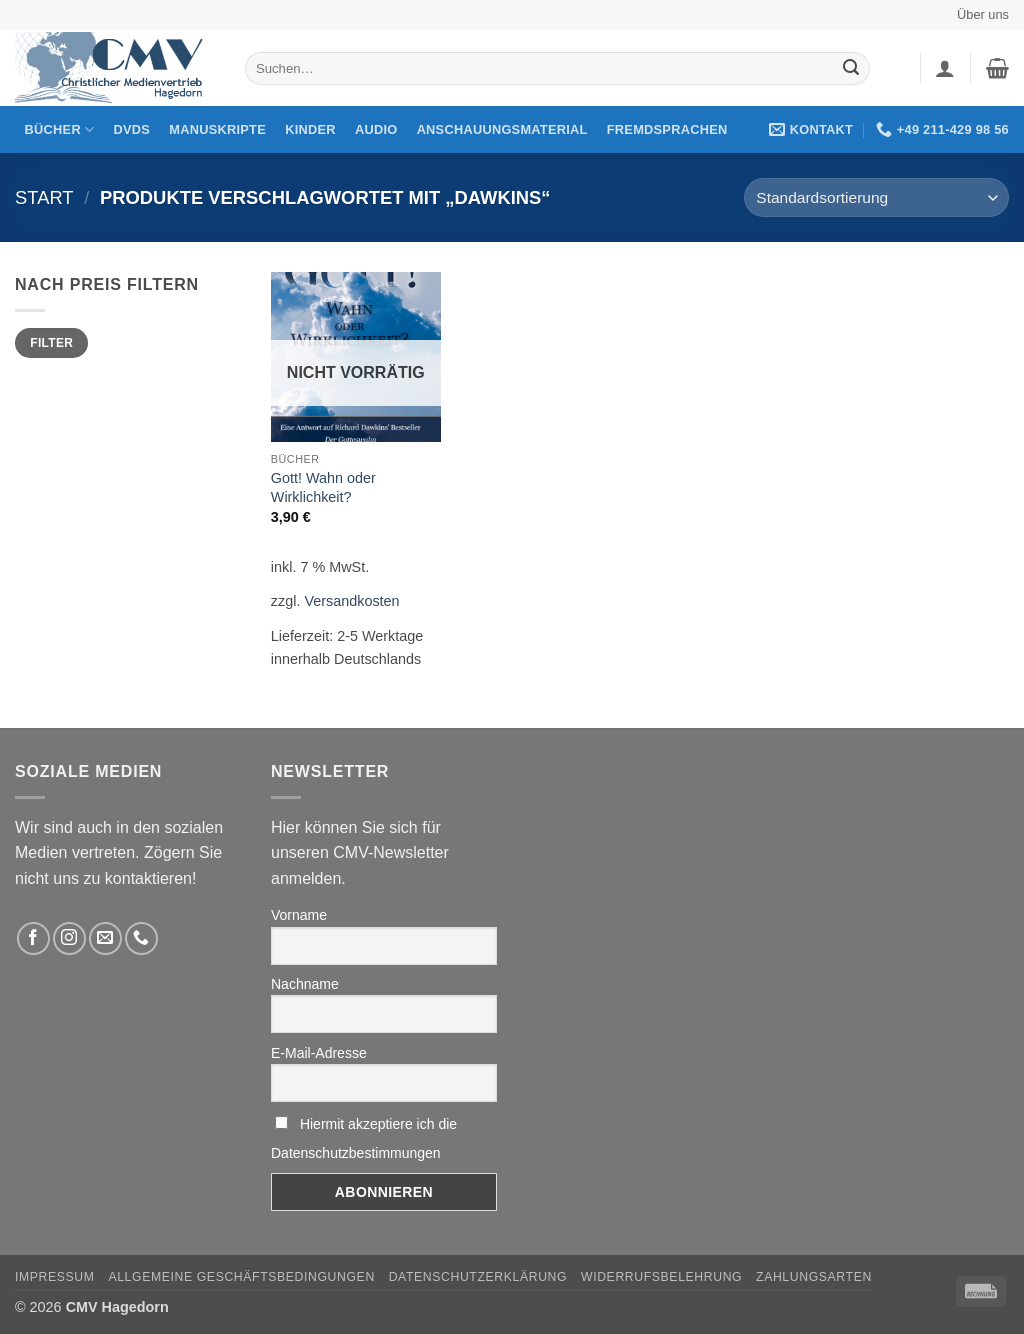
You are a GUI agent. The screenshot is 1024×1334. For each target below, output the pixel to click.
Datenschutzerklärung (478, 1277)
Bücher (60, 129)
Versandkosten (351, 601)
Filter (51, 343)
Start (44, 197)
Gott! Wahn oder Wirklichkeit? (323, 487)
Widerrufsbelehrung (661, 1277)
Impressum (55, 1277)
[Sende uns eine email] (105, 938)
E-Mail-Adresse (319, 1053)
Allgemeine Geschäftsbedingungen (241, 1277)
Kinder (310, 129)
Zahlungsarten (814, 1277)
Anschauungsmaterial (502, 129)
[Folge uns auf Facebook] (33, 938)
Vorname (299, 915)
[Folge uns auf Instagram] (69, 938)
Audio (376, 129)
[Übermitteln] (852, 69)
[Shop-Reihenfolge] (876, 197)
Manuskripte (217, 129)
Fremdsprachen (667, 129)
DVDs (132, 129)
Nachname (305, 984)
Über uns (983, 14)
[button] (945, 68)
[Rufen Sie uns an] (141, 938)
